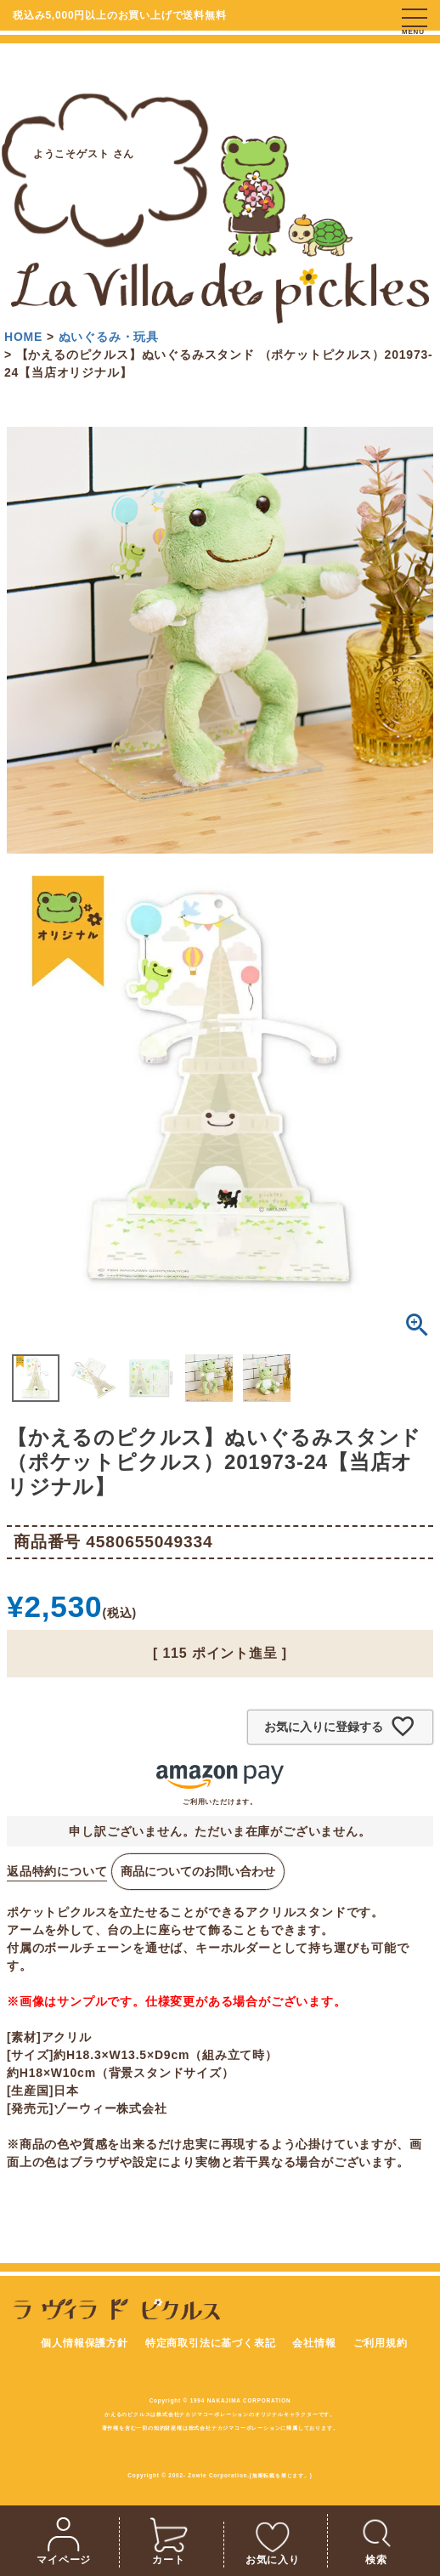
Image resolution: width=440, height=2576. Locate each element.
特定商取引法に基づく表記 (210, 2343)
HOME (23, 336)
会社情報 (314, 2343)
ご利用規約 (380, 2343)
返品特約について (57, 1871)
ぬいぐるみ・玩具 (109, 336)
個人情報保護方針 (84, 2343)
